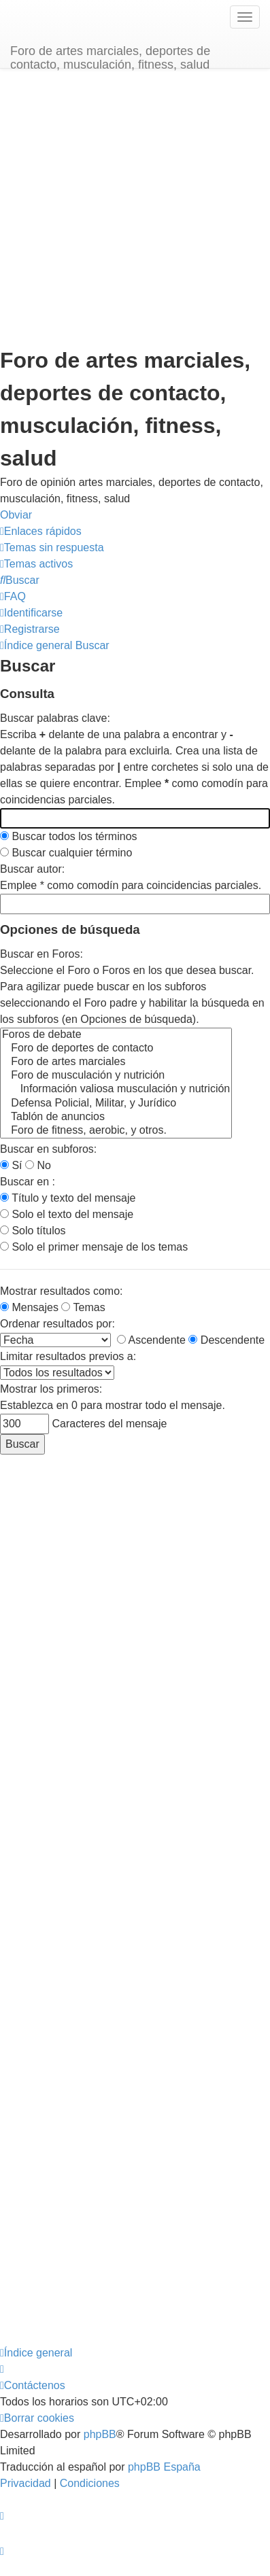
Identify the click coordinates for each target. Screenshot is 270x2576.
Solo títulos (33, 1230)
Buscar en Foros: (41, 954)
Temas (83, 1307)
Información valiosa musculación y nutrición (116, 1089)
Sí (11, 1165)
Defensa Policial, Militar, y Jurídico (116, 1104)
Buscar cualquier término (66, 852)
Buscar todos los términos (68, 836)
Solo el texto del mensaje (66, 1214)
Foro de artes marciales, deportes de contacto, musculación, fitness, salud (110, 56)
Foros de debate (116, 1035)
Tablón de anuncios (116, 1117)
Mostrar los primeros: (51, 1389)
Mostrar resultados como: (61, 1291)
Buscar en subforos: (48, 1149)
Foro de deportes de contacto (116, 1049)
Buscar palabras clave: (55, 718)
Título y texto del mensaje (67, 1198)
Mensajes (29, 1307)
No (38, 1165)
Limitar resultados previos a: (68, 1356)
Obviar (16, 515)
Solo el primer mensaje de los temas (94, 1247)
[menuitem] (52, 547)
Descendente (226, 1340)
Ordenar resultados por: (57, 1323)
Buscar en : (27, 1181)
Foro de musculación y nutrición (116, 1076)
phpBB (100, 2434)
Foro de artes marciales (116, 1062)
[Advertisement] (127, 209)
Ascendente (151, 1340)
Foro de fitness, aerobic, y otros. (116, 1131)
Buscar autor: (32, 869)
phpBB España (164, 2467)
